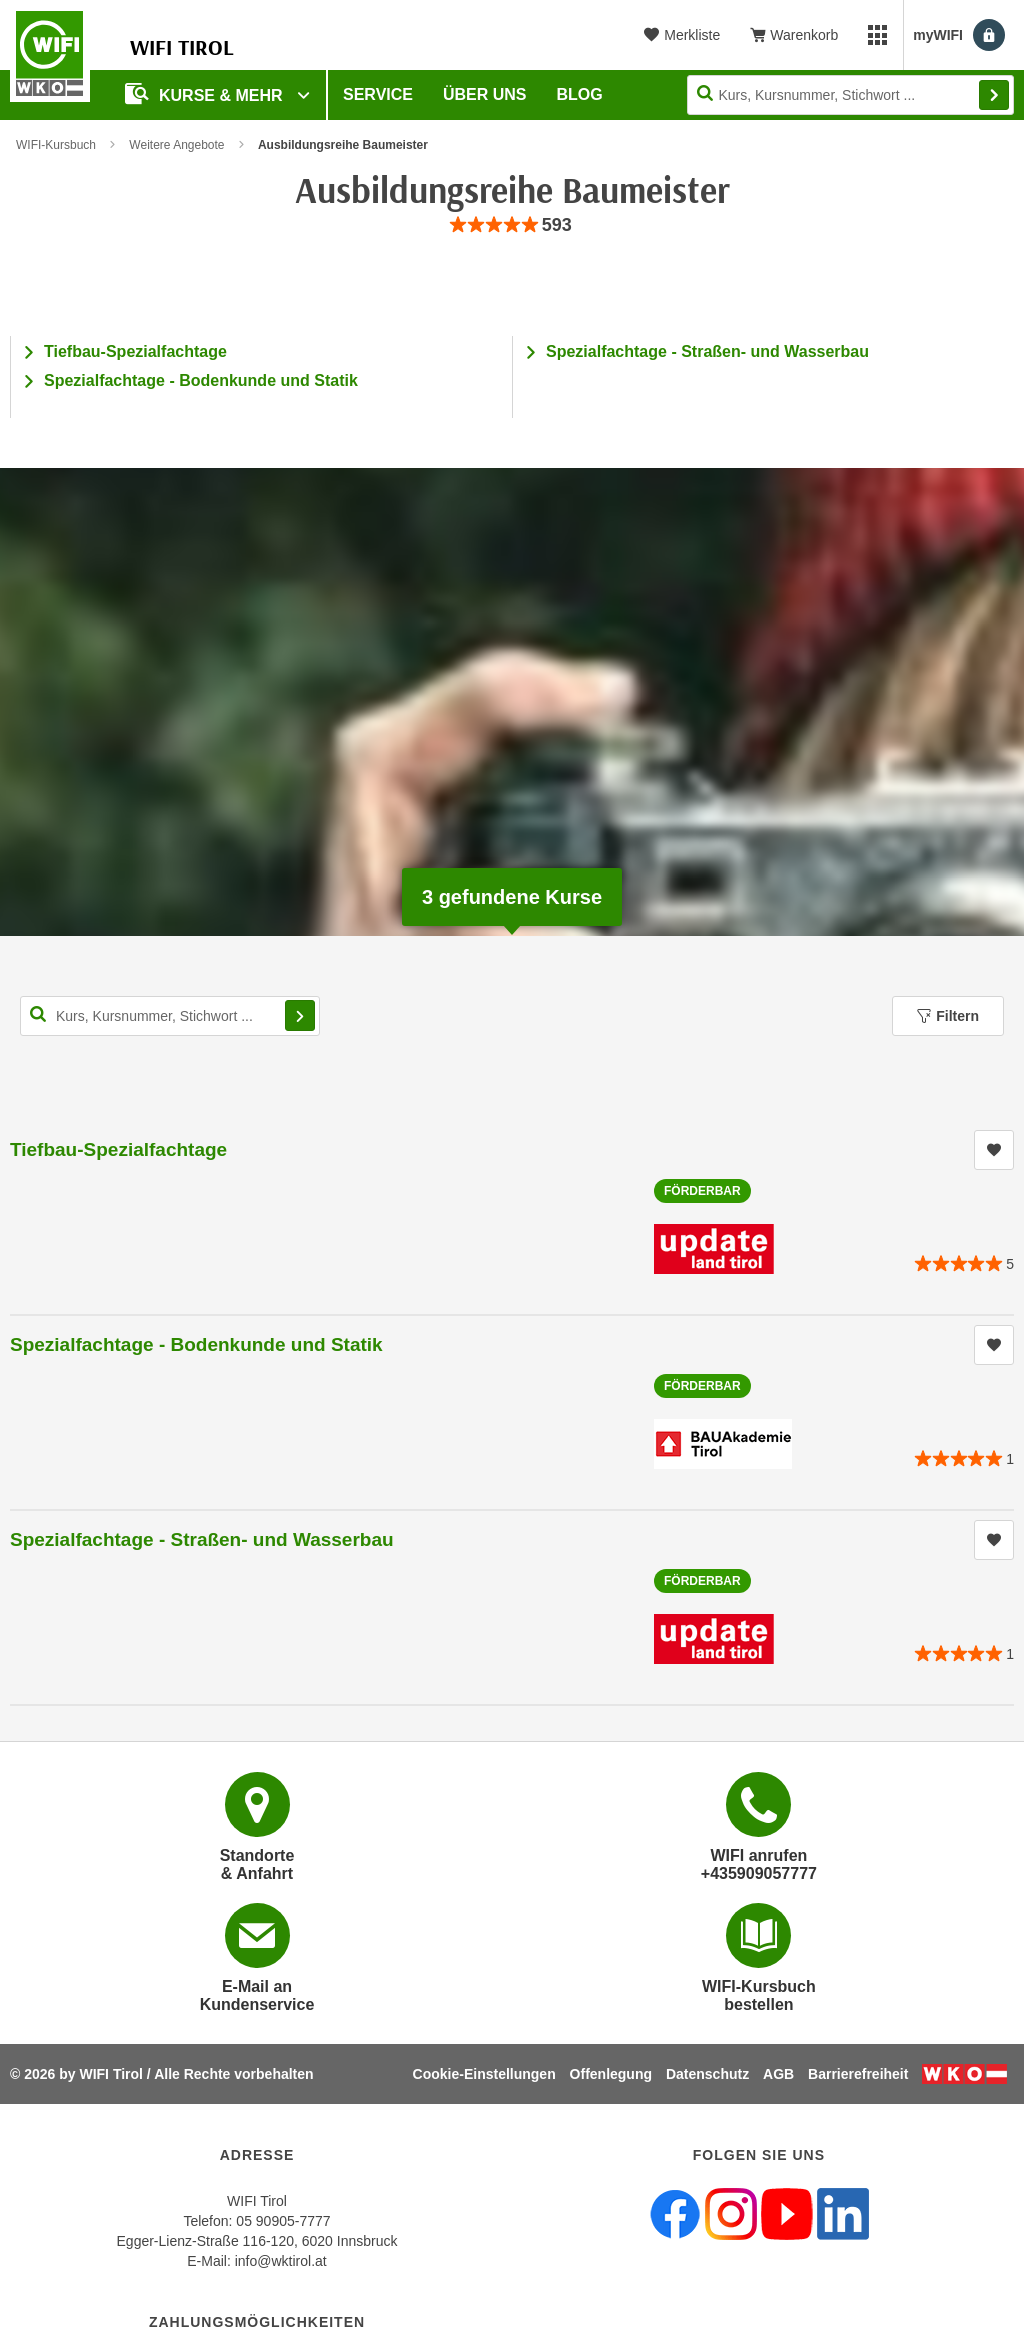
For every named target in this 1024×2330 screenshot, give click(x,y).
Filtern (948, 1016)
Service (378, 94)
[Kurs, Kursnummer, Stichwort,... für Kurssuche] (170, 1016)
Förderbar (702, 1191)
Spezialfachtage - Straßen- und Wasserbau (707, 351)
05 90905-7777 (283, 2221)
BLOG (580, 94)
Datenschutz (707, 2074)
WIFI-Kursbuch (56, 145)
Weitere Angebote (176, 145)
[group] (512, 225)
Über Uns (485, 94)
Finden (994, 95)
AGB (778, 2074)
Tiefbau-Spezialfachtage (135, 351)
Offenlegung (611, 2074)
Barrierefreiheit (858, 2074)
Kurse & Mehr (206, 93)
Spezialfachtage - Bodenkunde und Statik (201, 380)
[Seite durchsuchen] (850, 95)
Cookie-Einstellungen (484, 2074)
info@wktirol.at (281, 2261)
